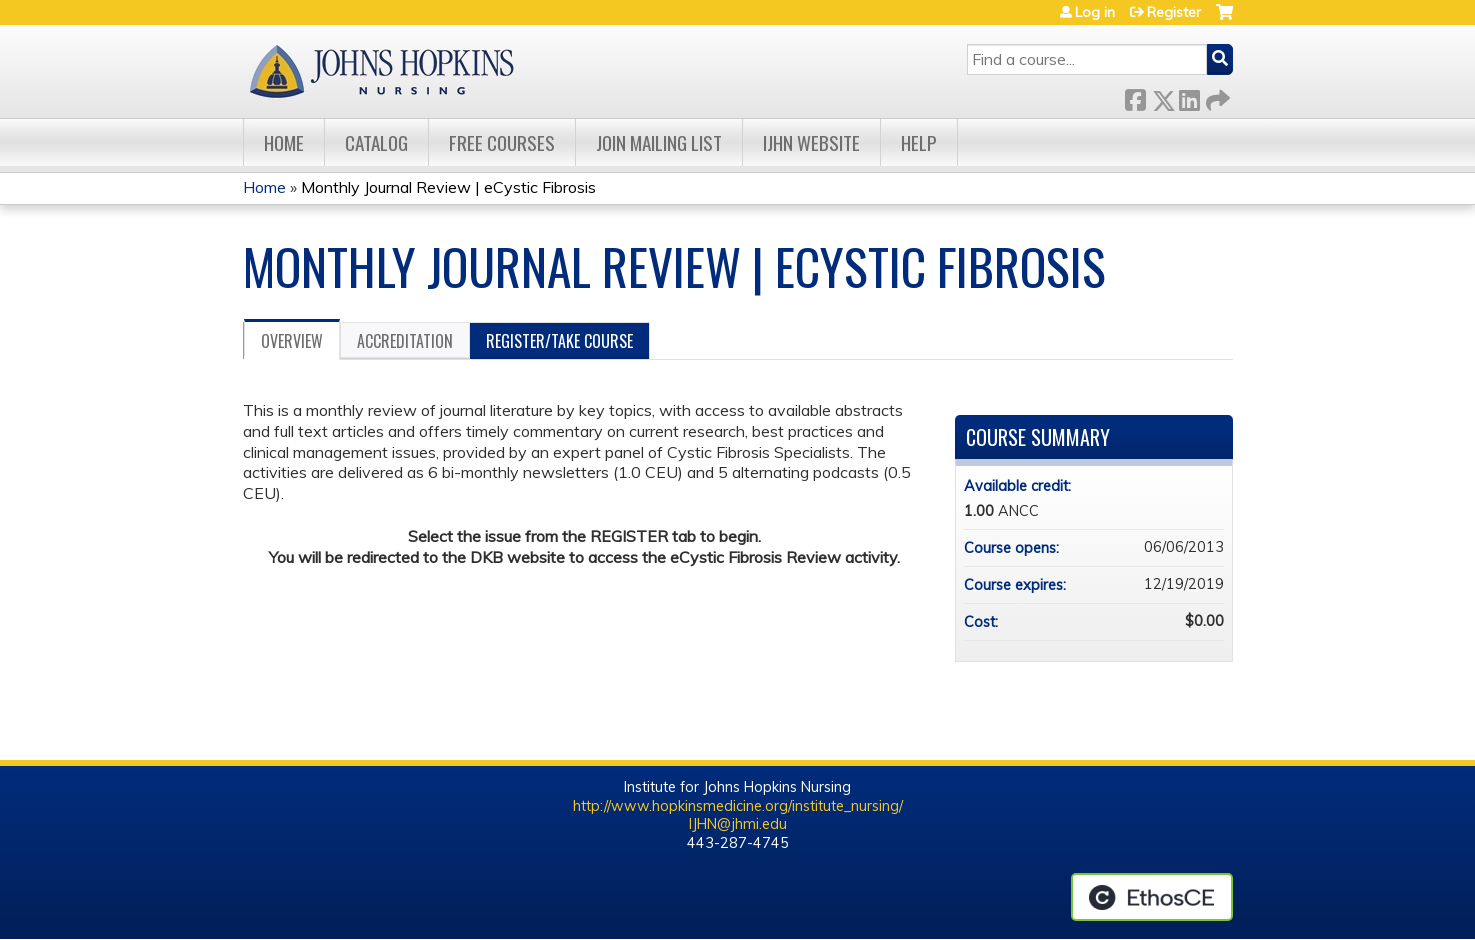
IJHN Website (811, 142)
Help (919, 142)
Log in (1095, 12)
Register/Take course (559, 341)
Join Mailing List (659, 142)
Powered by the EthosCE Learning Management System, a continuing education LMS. (1152, 897)
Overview (292, 341)
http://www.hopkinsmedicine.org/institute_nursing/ (738, 806)
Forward (1216, 96)
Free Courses (502, 142)
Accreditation (405, 341)
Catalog (376, 142)
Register (1174, 12)
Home (284, 142)
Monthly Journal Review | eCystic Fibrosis (448, 187)
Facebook (1135, 96)
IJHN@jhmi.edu (738, 824)
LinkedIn (1189, 96)
